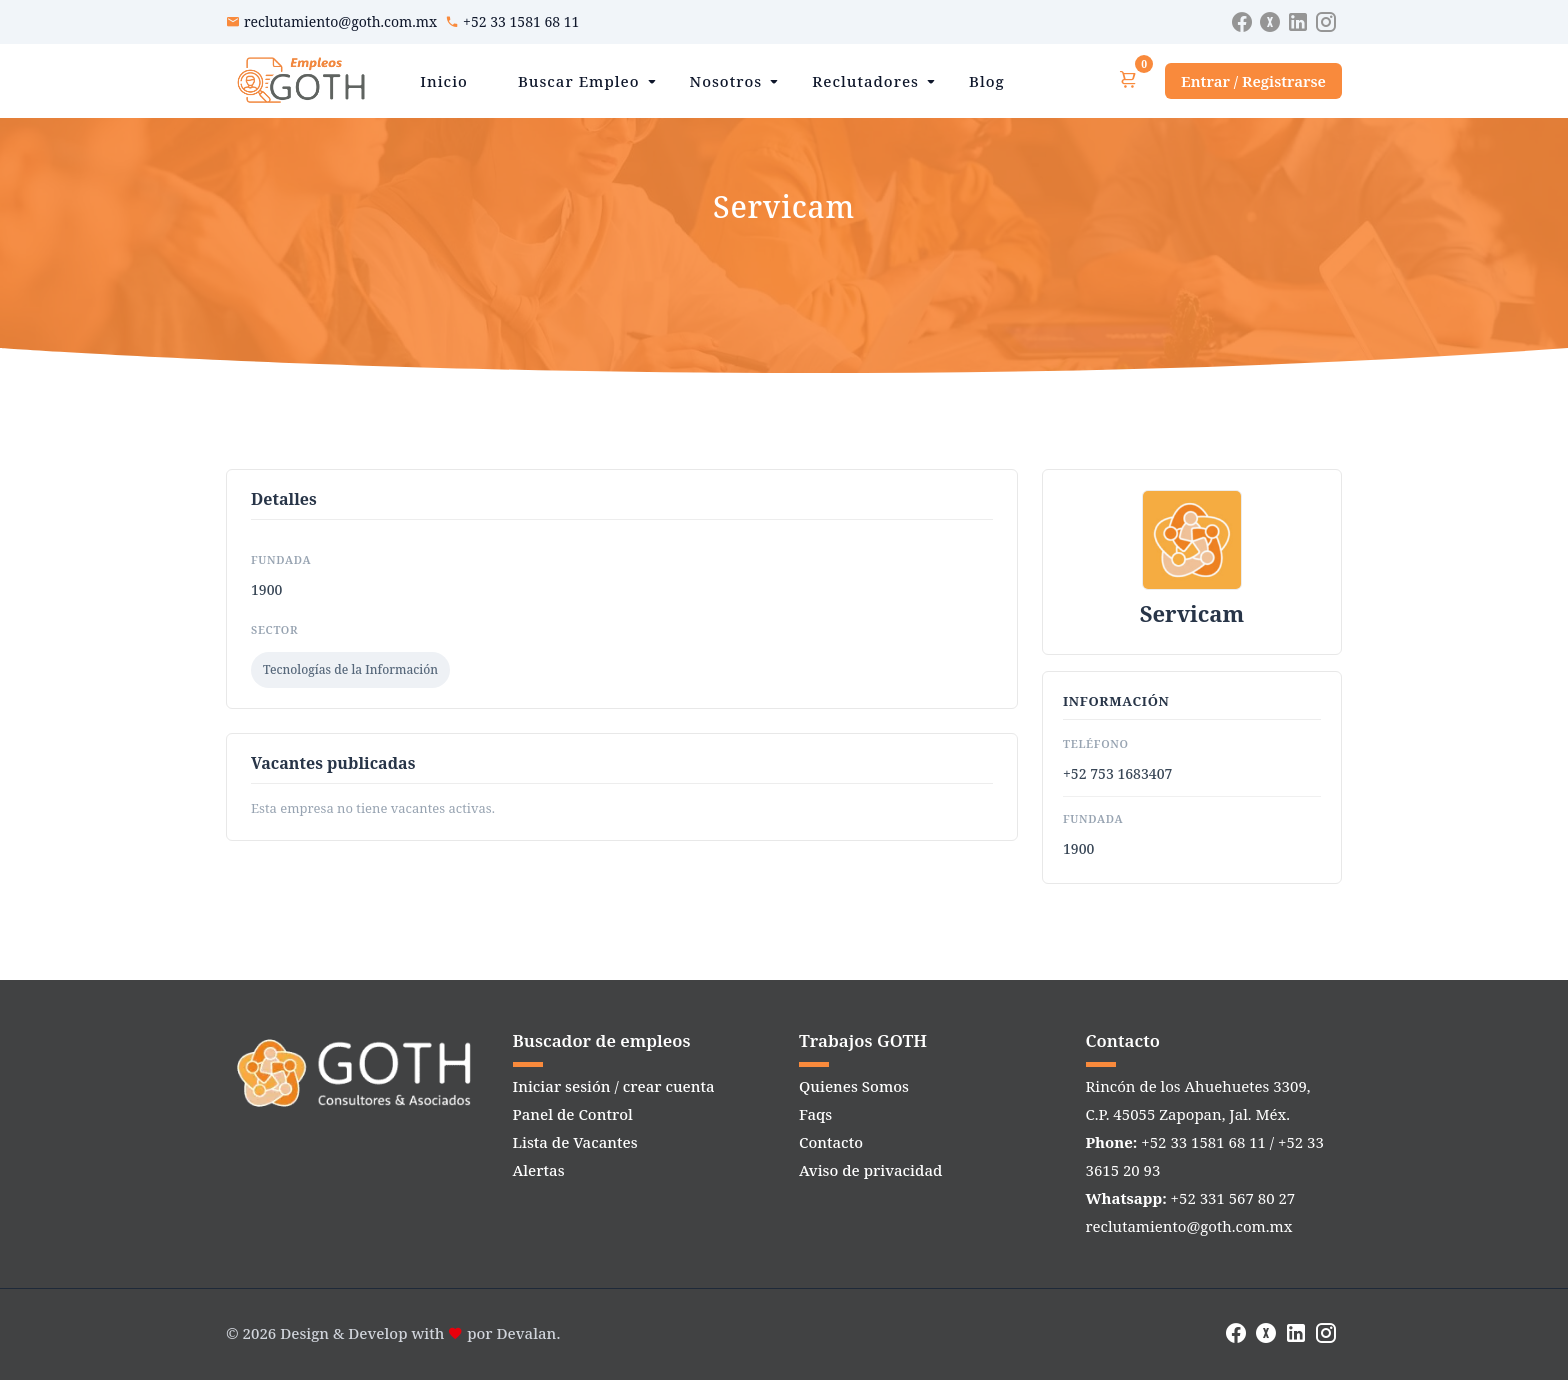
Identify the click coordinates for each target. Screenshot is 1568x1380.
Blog (987, 81)
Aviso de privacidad (870, 1170)
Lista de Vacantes (575, 1142)
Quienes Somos (854, 1086)
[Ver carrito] (1128, 80)
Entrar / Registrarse (1253, 81)
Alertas (539, 1170)
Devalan (527, 1333)
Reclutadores (865, 81)
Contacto (831, 1142)
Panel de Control (573, 1114)
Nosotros (726, 81)
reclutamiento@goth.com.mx (340, 21)
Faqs (815, 1114)
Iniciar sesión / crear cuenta (614, 1086)
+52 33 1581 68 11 (521, 21)
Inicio (444, 81)
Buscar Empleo (579, 81)
